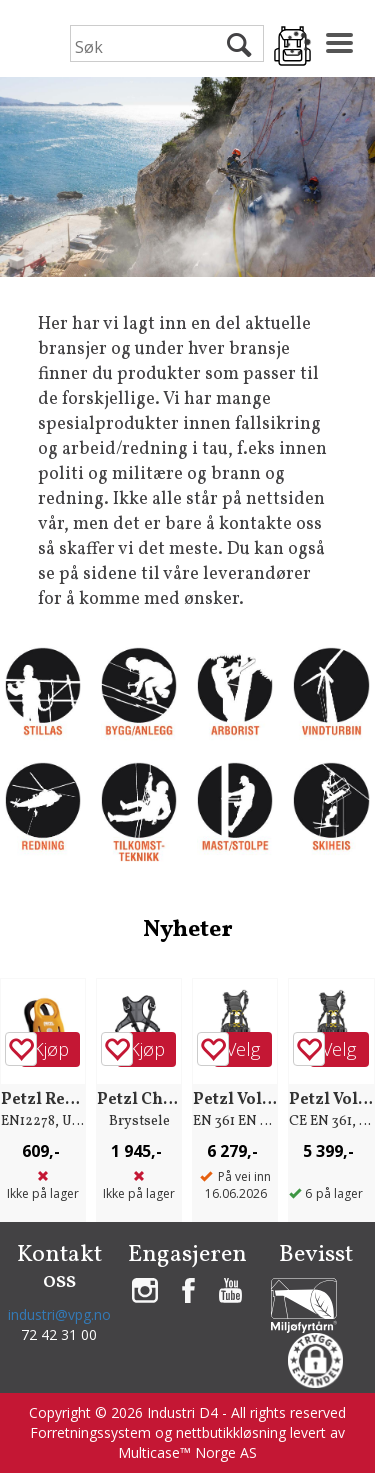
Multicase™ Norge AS (187, 1452)
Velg (243, 1049)
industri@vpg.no (59, 1314)
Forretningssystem (90, 1432)
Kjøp (51, 1049)
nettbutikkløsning (231, 1432)
